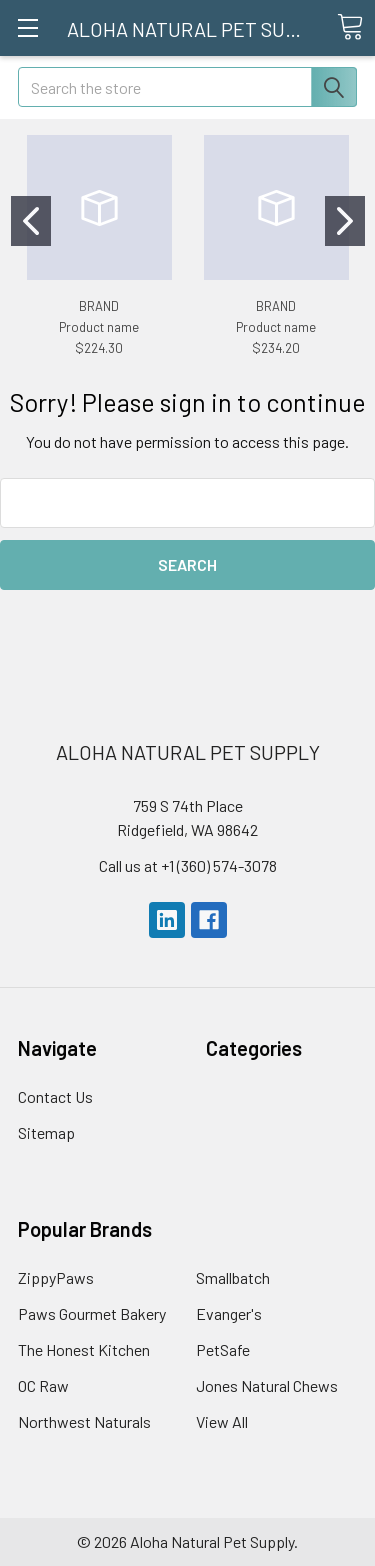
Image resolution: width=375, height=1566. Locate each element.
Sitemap (46, 1132)
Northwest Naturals (84, 1421)
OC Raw (43, 1385)
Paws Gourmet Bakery (92, 1313)
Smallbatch (233, 1277)
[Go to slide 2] (345, 221)
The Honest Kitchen (84, 1349)
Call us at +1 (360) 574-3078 (188, 865)
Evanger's (229, 1313)
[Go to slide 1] (31, 221)
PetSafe (223, 1349)
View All (222, 1421)
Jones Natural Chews (267, 1385)
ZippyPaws (56, 1277)
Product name (99, 327)
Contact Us (55, 1096)
